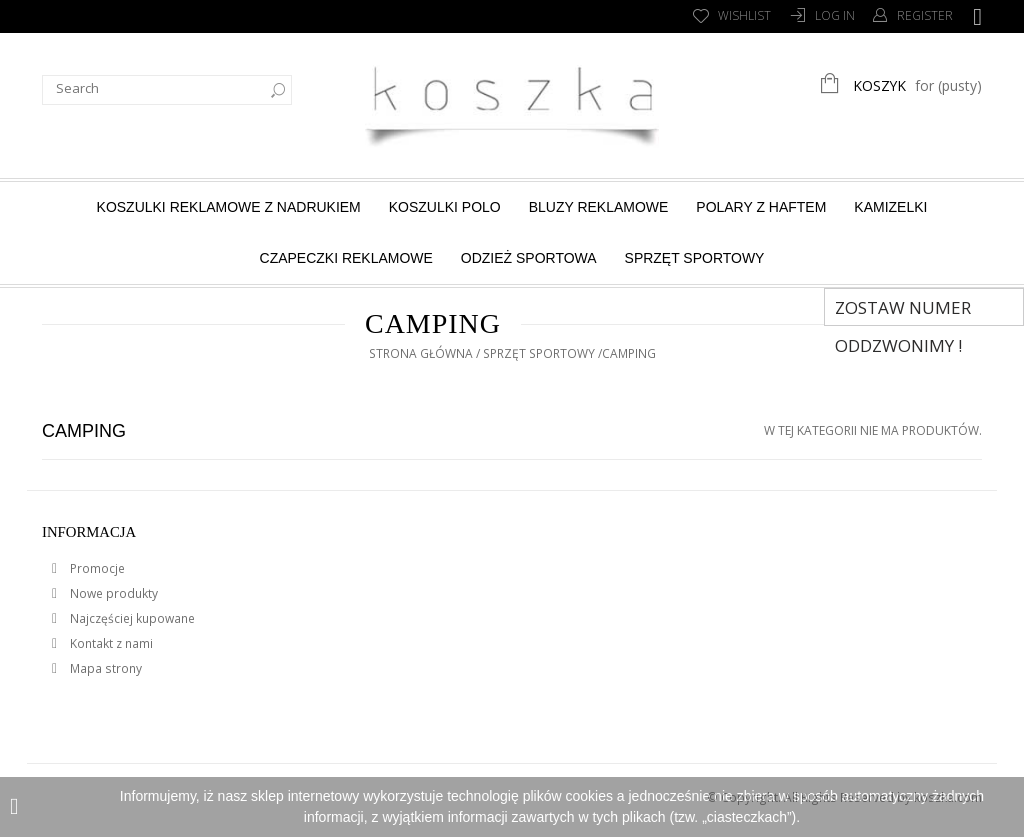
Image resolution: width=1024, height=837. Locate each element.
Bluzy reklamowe (599, 207)
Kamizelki (890, 207)
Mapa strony (104, 668)
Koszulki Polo (445, 207)
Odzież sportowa (529, 258)
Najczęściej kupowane (131, 618)
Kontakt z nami (110, 643)
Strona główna (421, 353)
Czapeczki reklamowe (346, 258)
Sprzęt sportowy (695, 258)
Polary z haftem (761, 207)
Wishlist (744, 15)
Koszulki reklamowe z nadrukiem (229, 207)
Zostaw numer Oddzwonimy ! (903, 311)
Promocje (96, 568)
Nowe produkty (112, 593)
